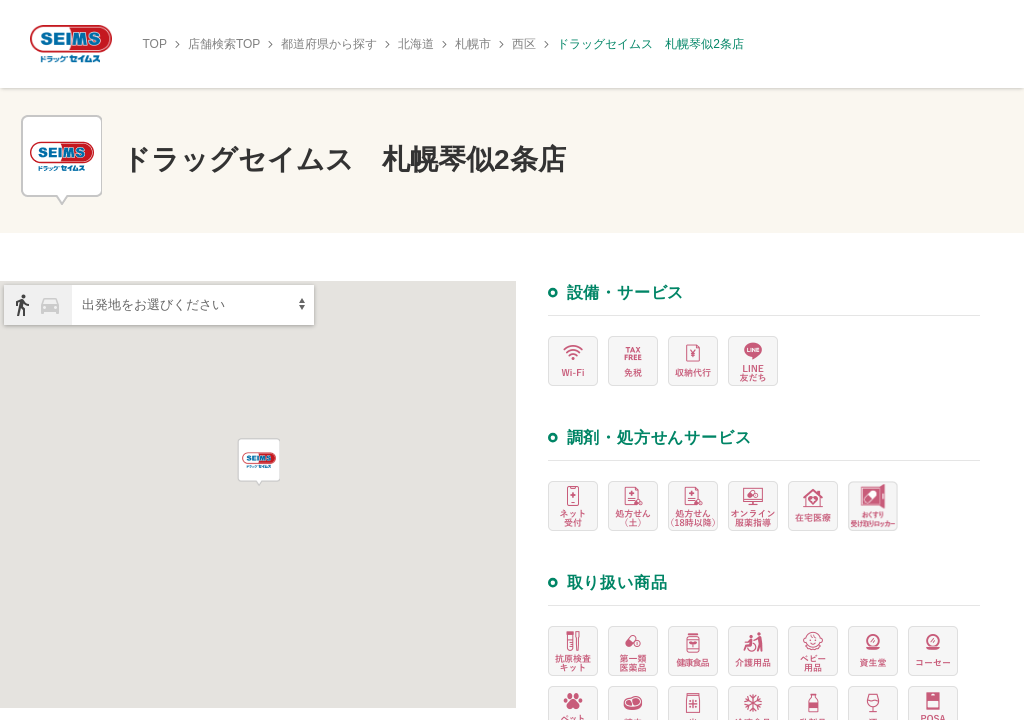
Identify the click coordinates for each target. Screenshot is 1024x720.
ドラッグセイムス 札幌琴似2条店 (650, 44)
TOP (154, 44)
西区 (524, 44)
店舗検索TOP (224, 44)
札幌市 (473, 44)
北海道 (416, 44)
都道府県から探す (329, 44)
